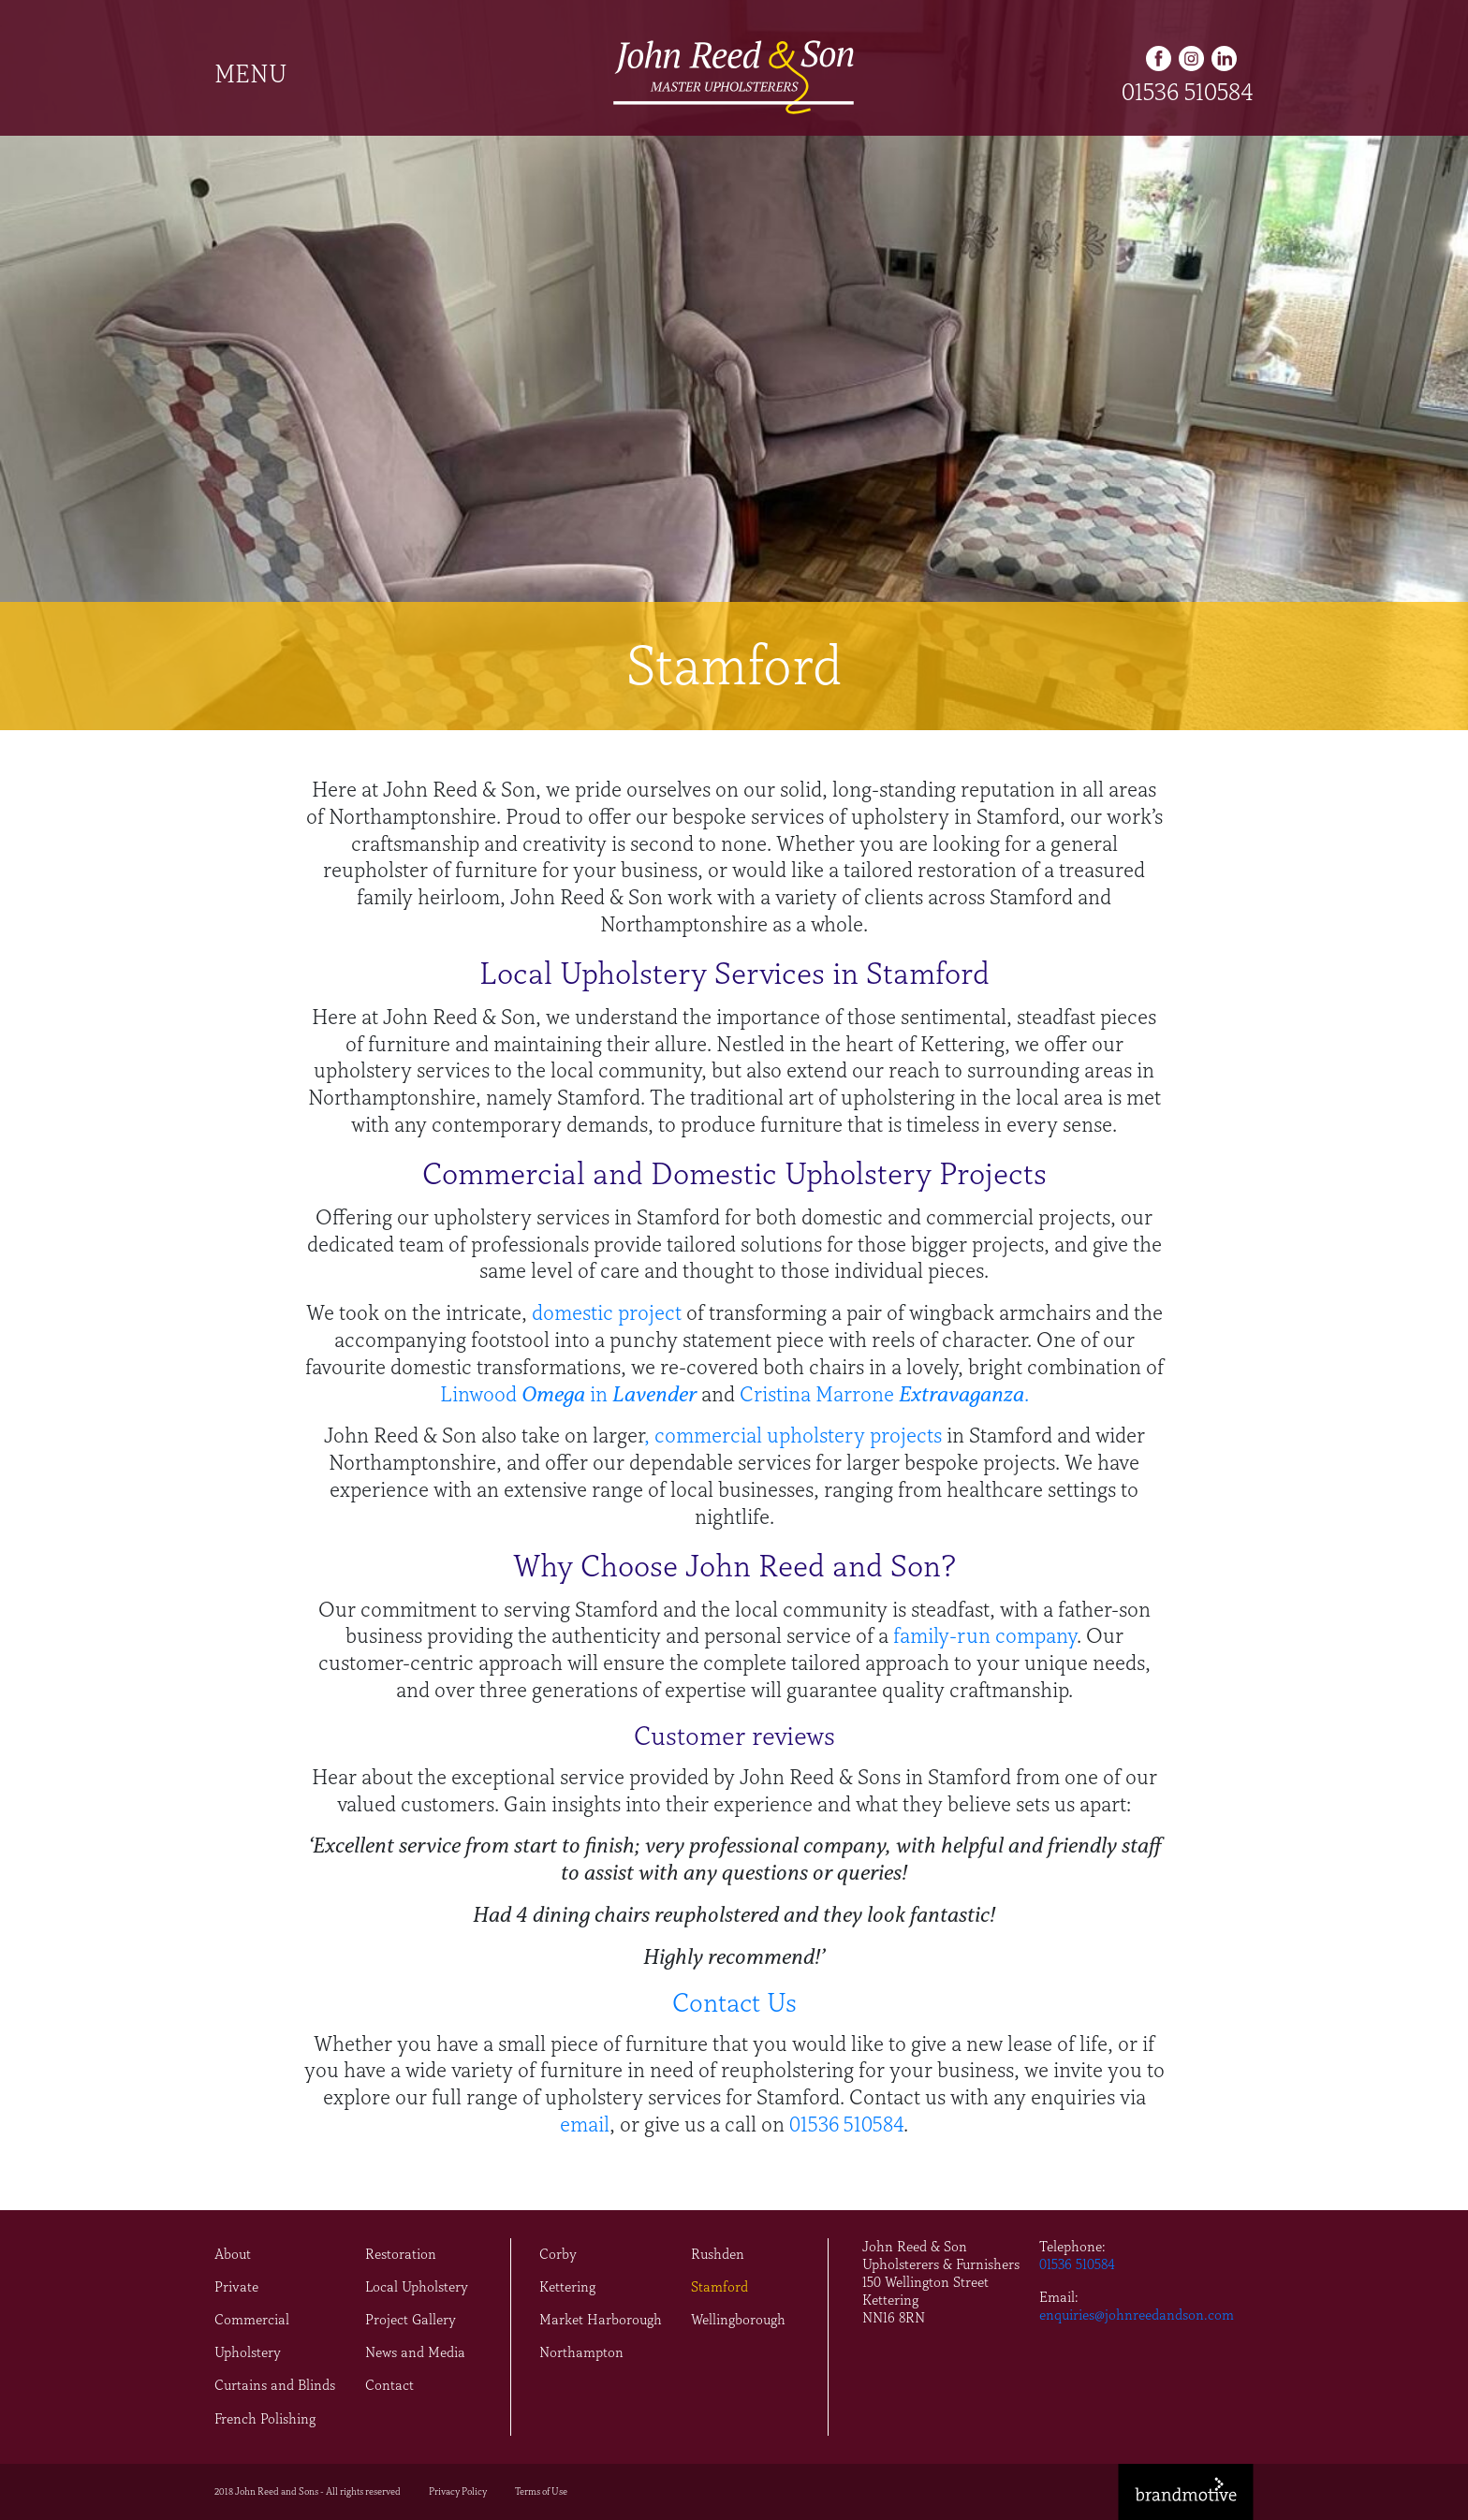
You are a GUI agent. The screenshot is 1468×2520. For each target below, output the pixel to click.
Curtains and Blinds (274, 2385)
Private (236, 2287)
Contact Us (734, 2002)
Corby (558, 2254)
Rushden (717, 2254)
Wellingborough (738, 2319)
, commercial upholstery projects (793, 1435)
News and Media (415, 2352)
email (584, 2124)
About (232, 2254)
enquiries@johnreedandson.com (1136, 2315)
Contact (389, 2385)
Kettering (567, 2287)
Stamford (719, 2287)
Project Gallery (410, 2319)
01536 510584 (1188, 92)
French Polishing (265, 2419)
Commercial (251, 2319)
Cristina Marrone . (884, 1394)
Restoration (400, 2254)
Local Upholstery (416, 2287)
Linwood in (526, 1394)
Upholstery (247, 2352)
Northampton (581, 2352)
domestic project (607, 1312)
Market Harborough (600, 2319)
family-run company (985, 1635)
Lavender (654, 1394)
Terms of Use (541, 2491)
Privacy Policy (458, 2491)
